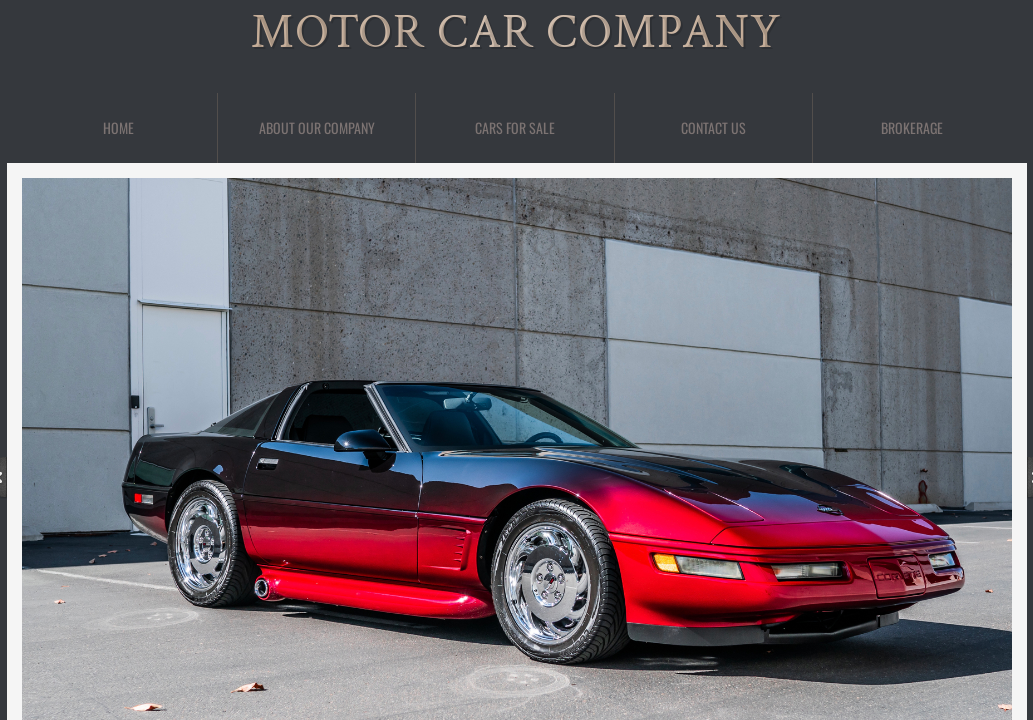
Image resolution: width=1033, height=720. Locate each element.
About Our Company (317, 127)
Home (118, 127)
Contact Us (713, 127)
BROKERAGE (912, 127)
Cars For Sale (515, 127)
